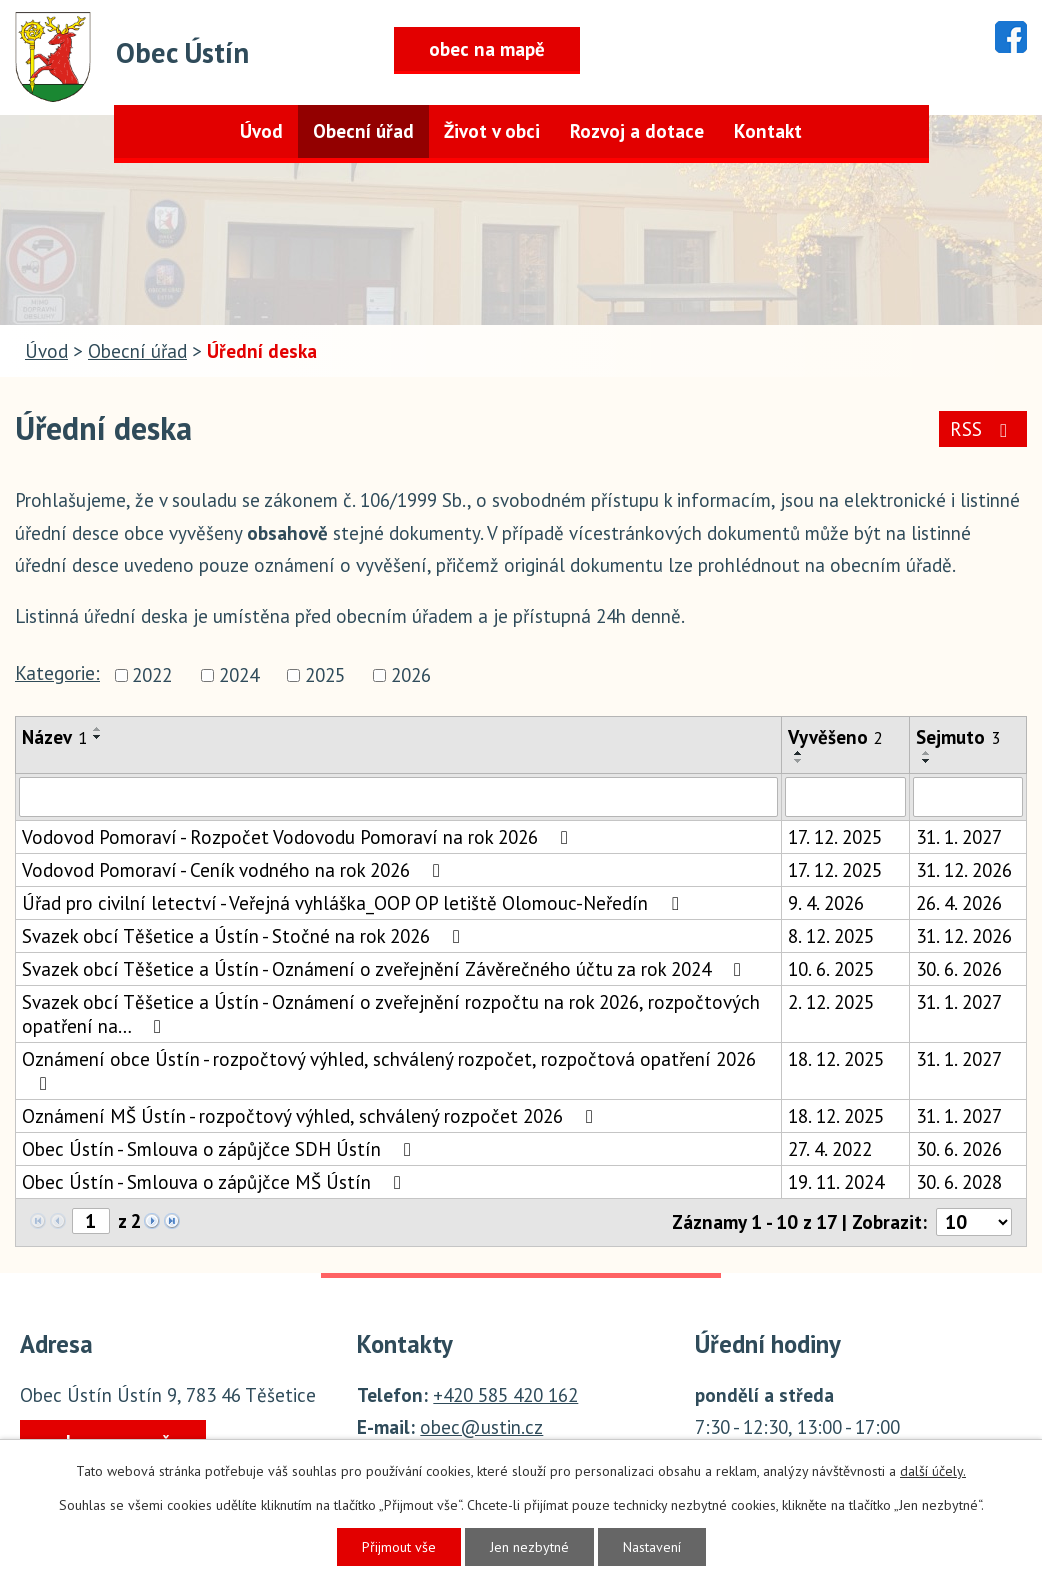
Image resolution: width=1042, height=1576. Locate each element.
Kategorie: (57, 673)
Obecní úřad (363, 131)
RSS (982, 429)
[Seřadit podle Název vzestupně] (98, 729)
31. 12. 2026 (964, 870)
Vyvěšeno (835, 737)
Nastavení (652, 1547)
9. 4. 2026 (826, 903)
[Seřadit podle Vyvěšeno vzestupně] (799, 753)
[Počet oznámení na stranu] (974, 1222)
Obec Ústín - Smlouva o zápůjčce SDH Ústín (220, 1149)
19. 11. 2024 (836, 1182)
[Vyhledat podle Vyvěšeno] (845, 797)
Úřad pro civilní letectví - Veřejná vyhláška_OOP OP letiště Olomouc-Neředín (354, 903)
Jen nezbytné (529, 1547)
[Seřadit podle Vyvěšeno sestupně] (799, 761)
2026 (411, 675)
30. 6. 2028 (959, 1182)
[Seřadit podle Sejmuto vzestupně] (927, 753)
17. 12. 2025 (835, 837)
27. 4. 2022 (830, 1149)
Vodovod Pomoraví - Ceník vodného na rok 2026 (235, 870)
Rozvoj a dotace (637, 131)
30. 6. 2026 (959, 969)
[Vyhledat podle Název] (398, 797)
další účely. (933, 1471)
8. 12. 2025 (831, 936)
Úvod (261, 131)
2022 (152, 675)
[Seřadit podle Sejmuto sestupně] (927, 761)
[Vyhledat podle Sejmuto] (968, 797)
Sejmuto (958, 737)
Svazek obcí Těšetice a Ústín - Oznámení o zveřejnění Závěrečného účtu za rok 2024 (385, 969)
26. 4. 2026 (959, 903)
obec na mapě (487, 49)
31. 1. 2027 (959, 837)
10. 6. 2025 (831, 969)
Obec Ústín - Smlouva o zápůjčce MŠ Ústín (215, 1182)
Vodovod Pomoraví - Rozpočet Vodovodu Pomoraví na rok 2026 (299, 837)
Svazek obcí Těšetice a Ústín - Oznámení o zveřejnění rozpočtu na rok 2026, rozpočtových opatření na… (391, 1014)
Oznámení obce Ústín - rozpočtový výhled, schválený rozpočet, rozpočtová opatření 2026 (389, 1070)
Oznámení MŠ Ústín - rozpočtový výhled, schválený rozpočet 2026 (311, 1116)
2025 (325, 675)
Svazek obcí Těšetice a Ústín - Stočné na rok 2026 (245, 936)
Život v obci (492, 131)
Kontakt (768, 131)
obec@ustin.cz (481, 1427)
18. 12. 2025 (836, 1059)
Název (54, 737)
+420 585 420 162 (505, 1395)
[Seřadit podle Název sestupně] (98, 737)
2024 (239, 675)
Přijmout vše (399, 1547)
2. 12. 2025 (831, 1002)
